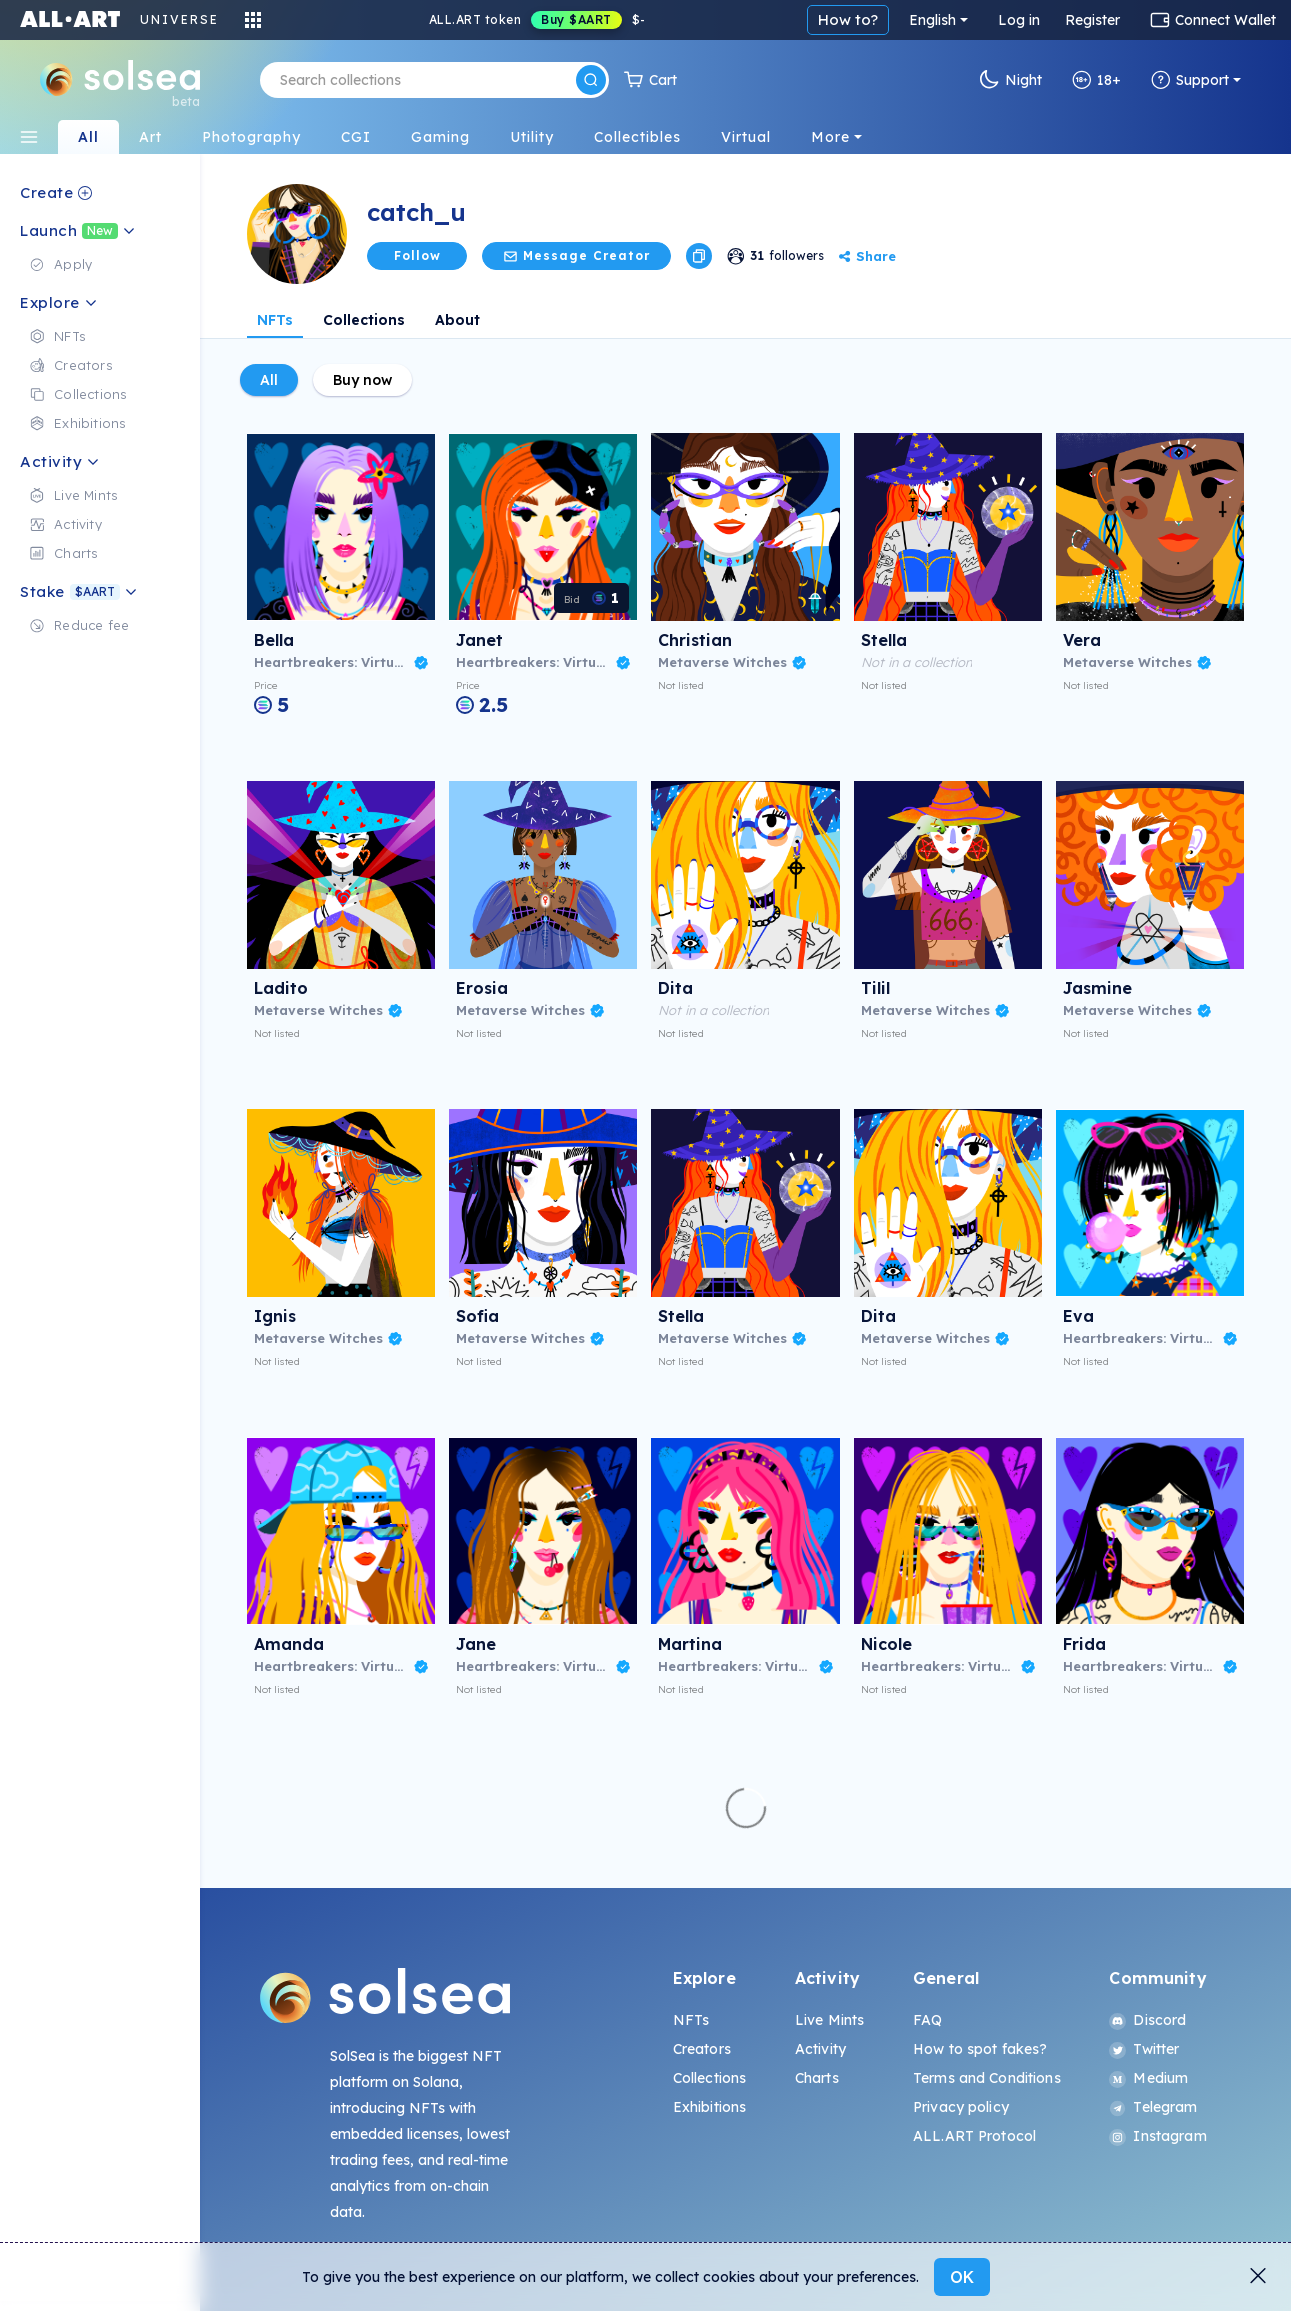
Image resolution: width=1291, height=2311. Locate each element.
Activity (820, 2049)
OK (962, 2277)
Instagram (1157, 2136)
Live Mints (829, 2020)
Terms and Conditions (987, 2078)
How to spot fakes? (980, 2049)
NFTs (275, 320)
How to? (848, 19)
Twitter (1144, 2049)
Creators (702, 2049)
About (457, 320)
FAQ (927, 2020)
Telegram (1153, 2107)
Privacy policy (961, 2107)
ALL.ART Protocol (974, 2136)
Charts (817, 2078)
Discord (1147, 2020)
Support (1190, 80)
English (932, 20)
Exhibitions (710, 2107)
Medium (1148, 2078)
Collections (364, 320)
